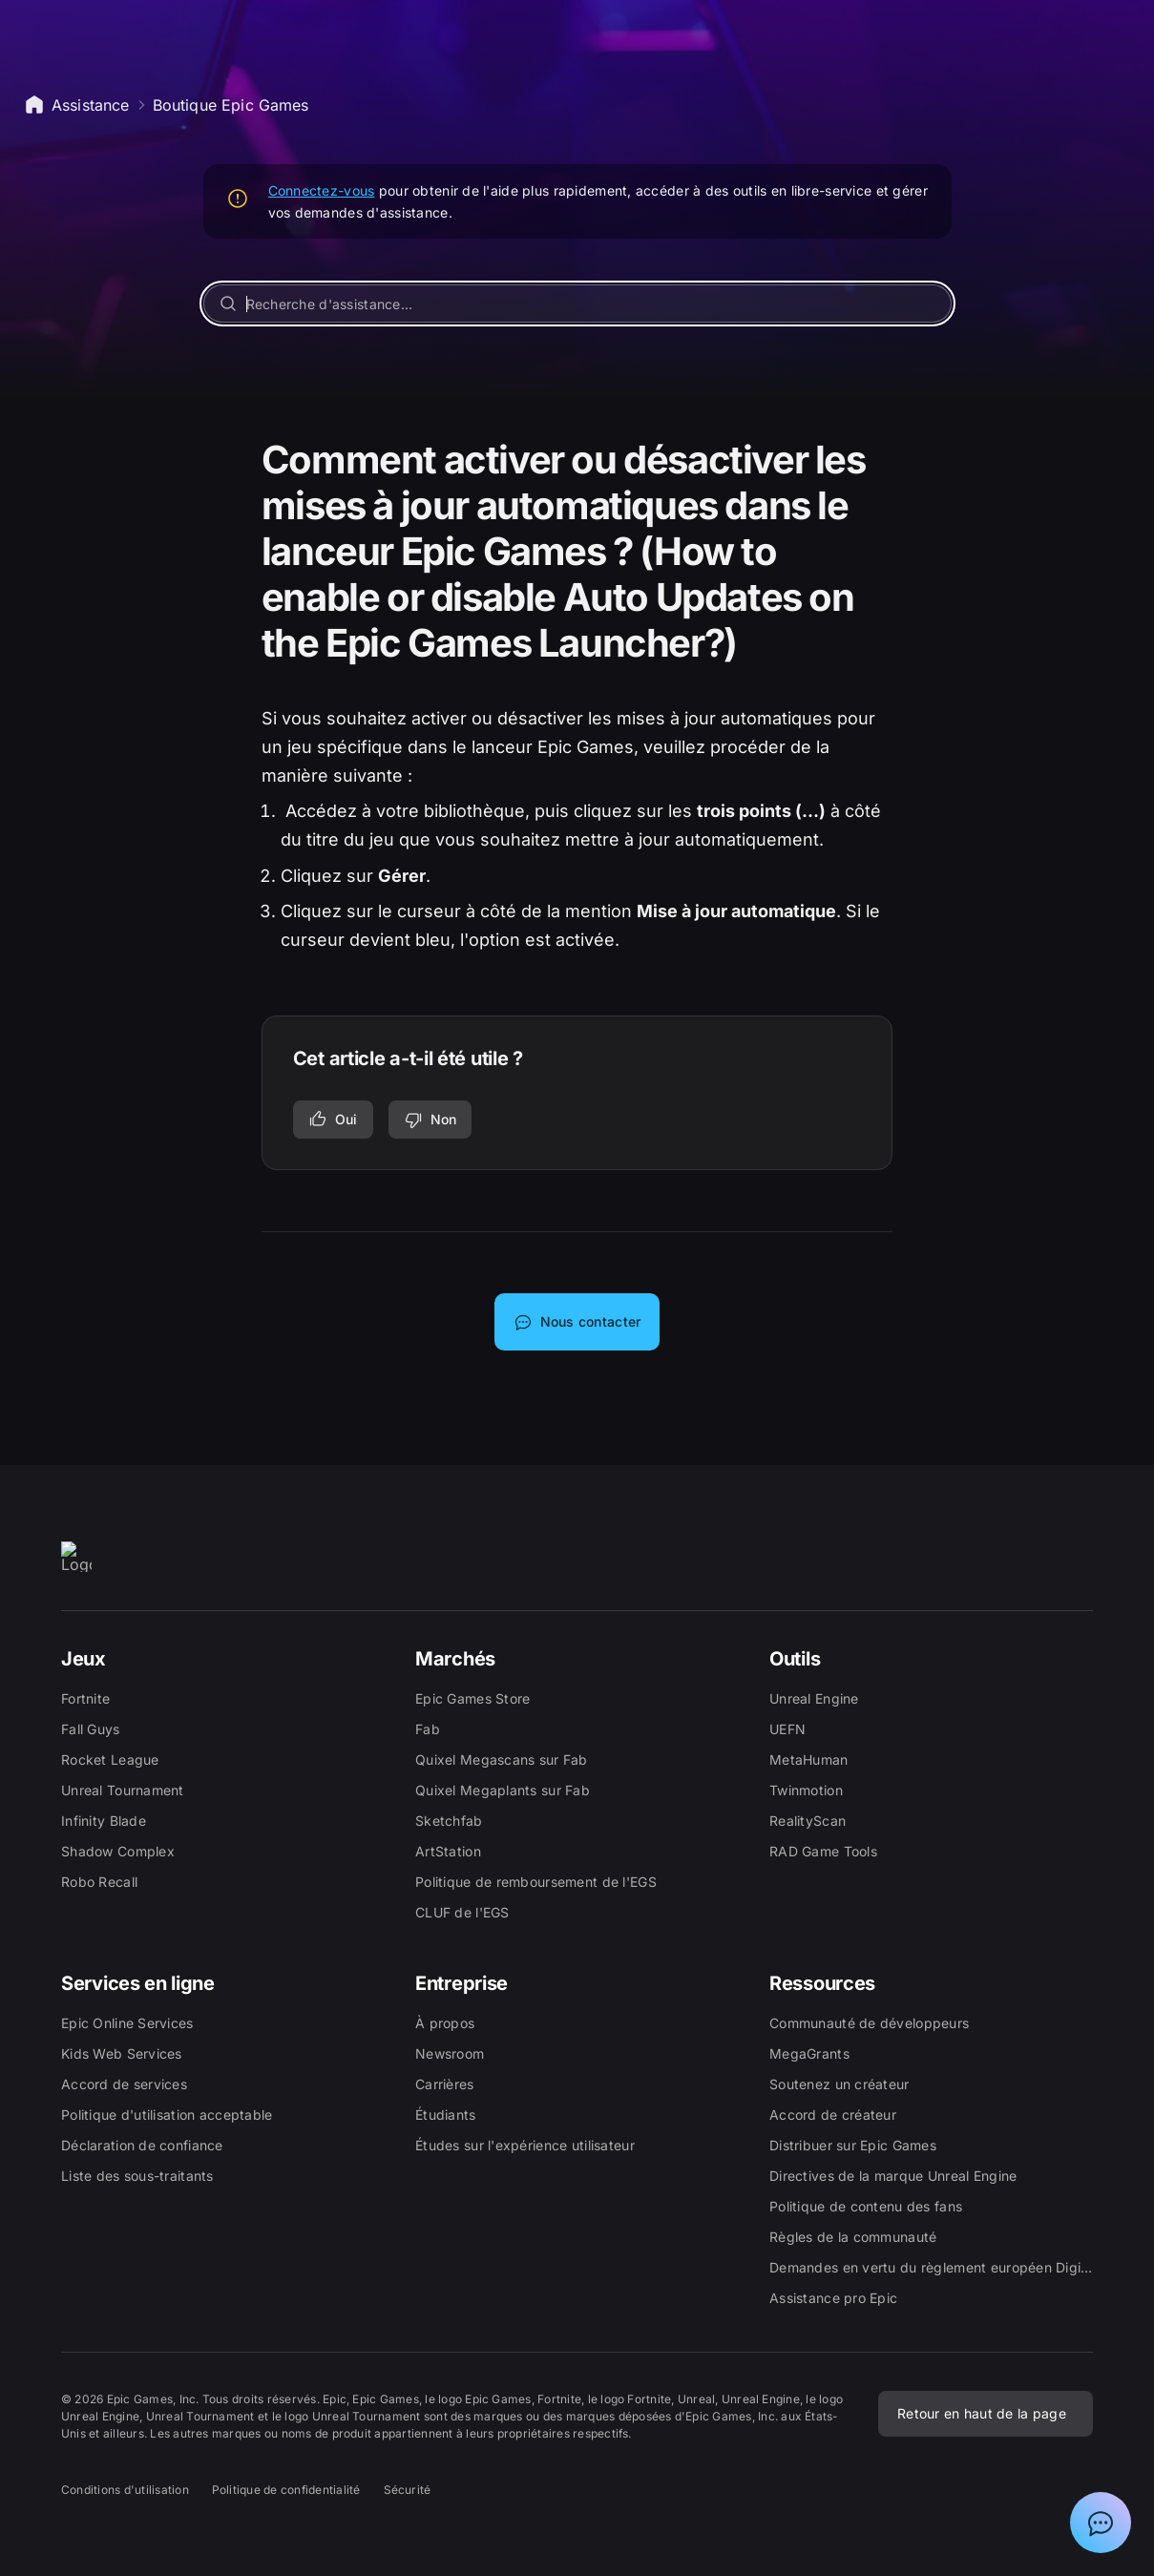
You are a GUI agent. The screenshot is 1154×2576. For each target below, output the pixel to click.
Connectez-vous (321, 190)
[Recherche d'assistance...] (577, 303)
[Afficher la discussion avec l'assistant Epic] (1100, 2522)
